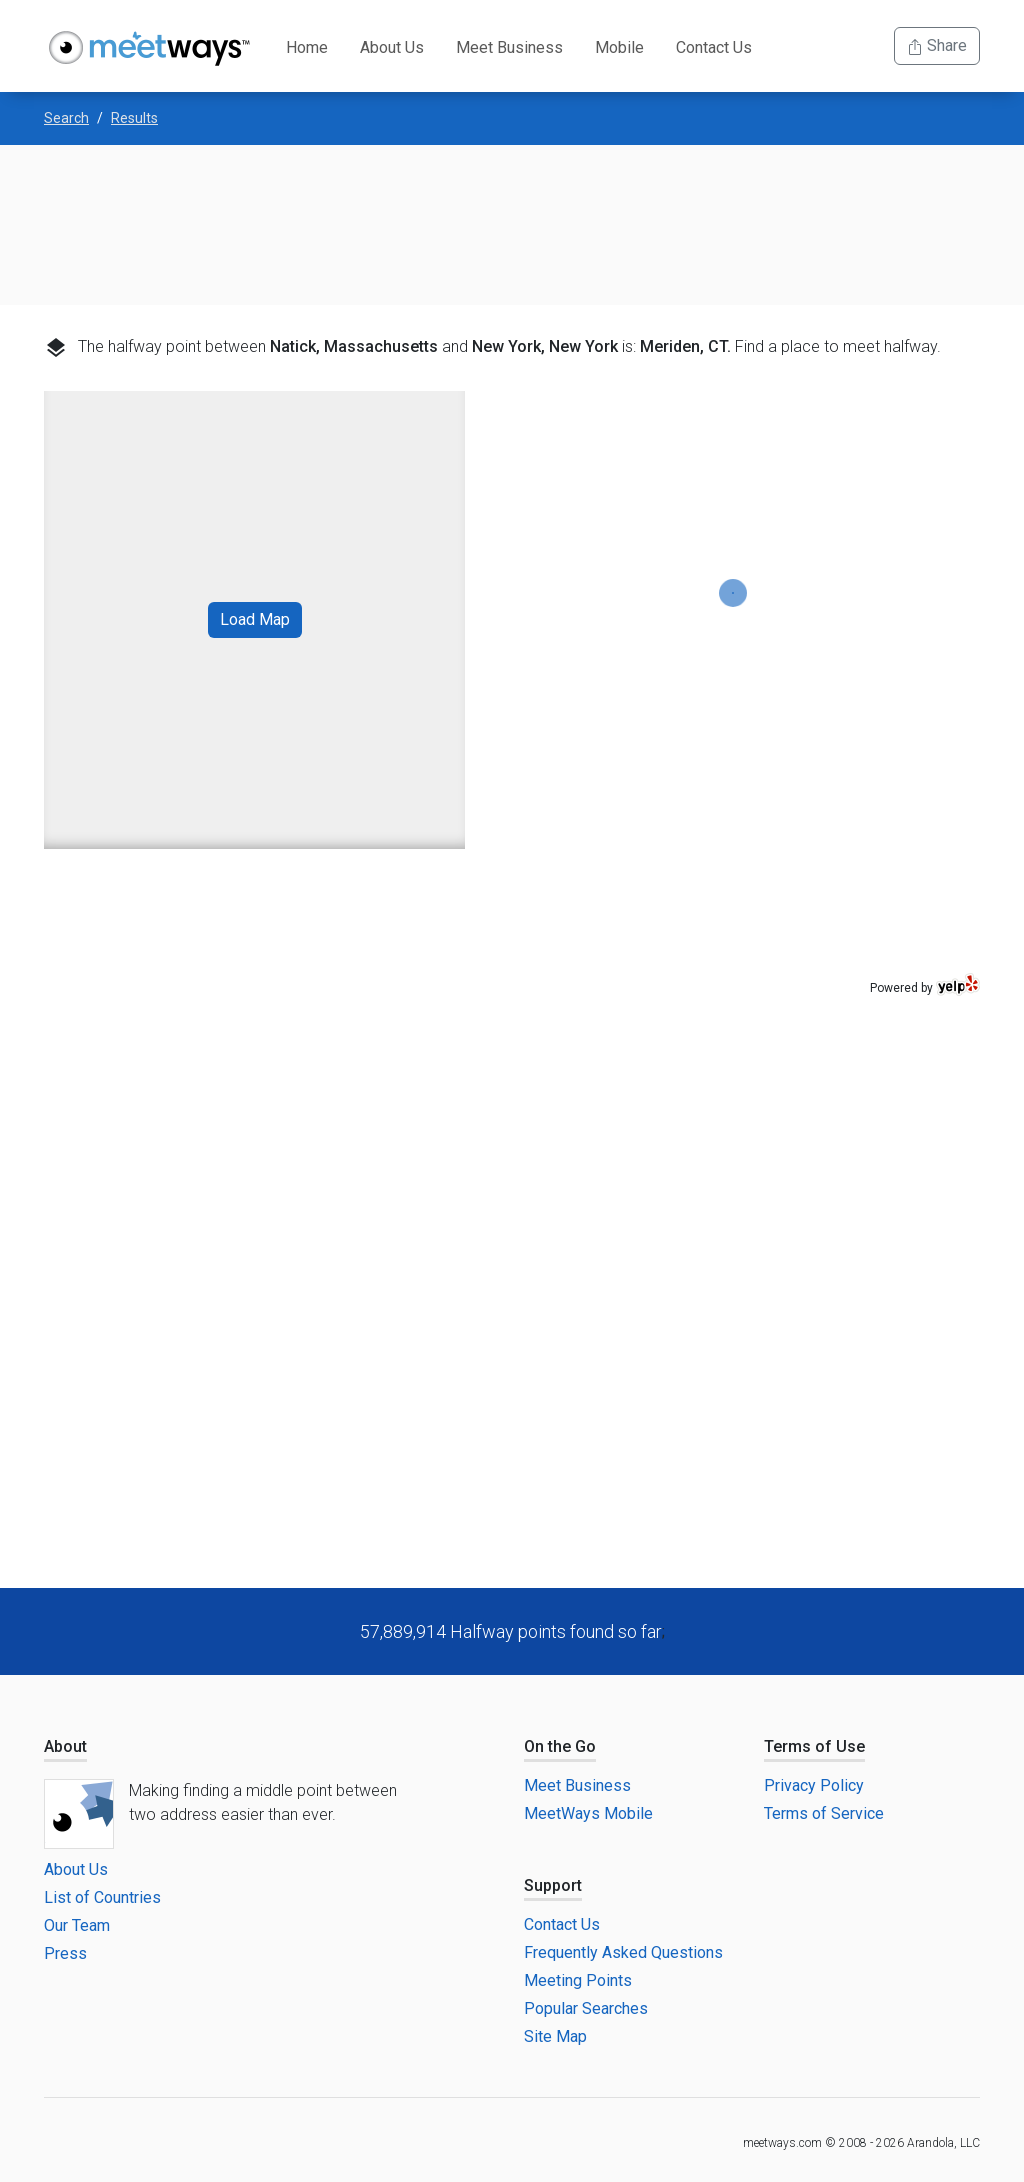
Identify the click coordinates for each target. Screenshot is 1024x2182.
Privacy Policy (814, 1785)
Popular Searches (586, 2008)
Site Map (555, 2036)
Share (937, 45)
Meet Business (509, 47)
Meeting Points (578, 1980)
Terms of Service (824, 1813)
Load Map (255, 619)
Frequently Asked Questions (623, 1952)
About (65, 1746)
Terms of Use (814, 1746)
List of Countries (102, 1897)
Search (66, 118)
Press (65, 1953)
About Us (392, 47)
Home (307, 47)
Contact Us (714, 47)
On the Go (560, 1746)
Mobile (619, 47)
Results (134, 118)
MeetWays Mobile (588, 1813)
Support (553, 1885)
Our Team (77, 1925)
